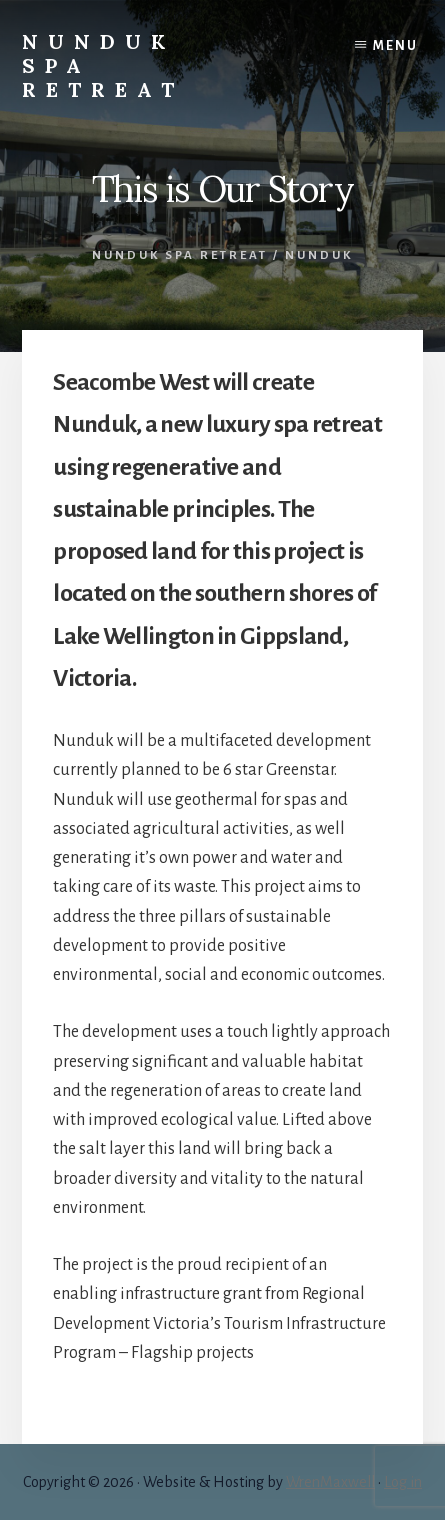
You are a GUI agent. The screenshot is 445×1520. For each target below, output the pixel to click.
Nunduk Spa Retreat (180, 255)
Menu (395, 46)
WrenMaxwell (330, 1482)
